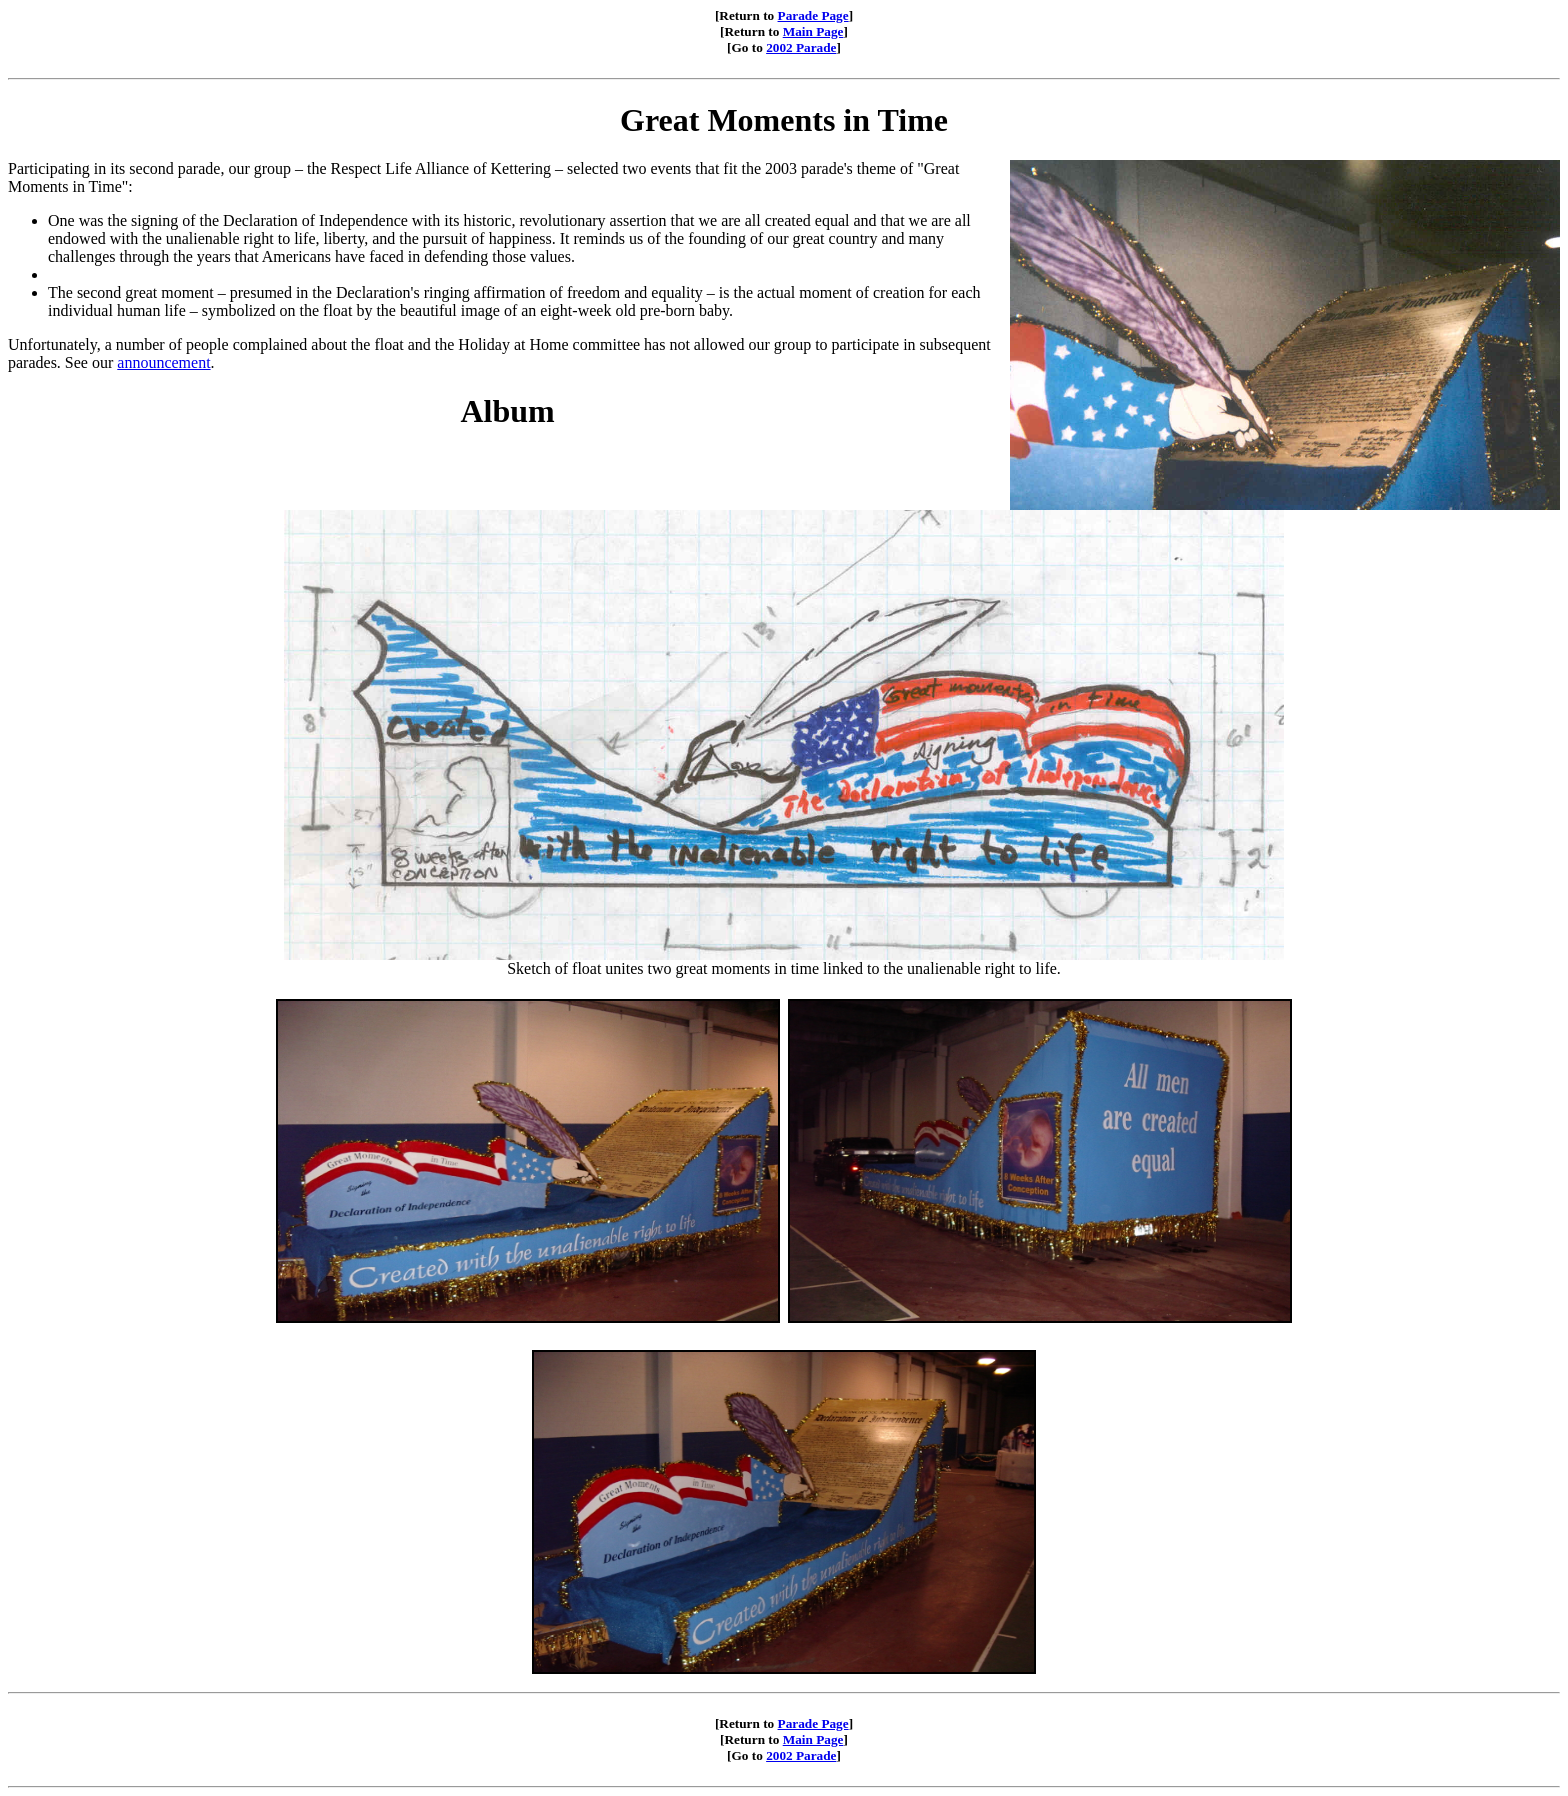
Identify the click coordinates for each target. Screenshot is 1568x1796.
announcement (163, 362)
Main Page (813, 31)
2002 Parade (801, 47)
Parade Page (813, 15)
